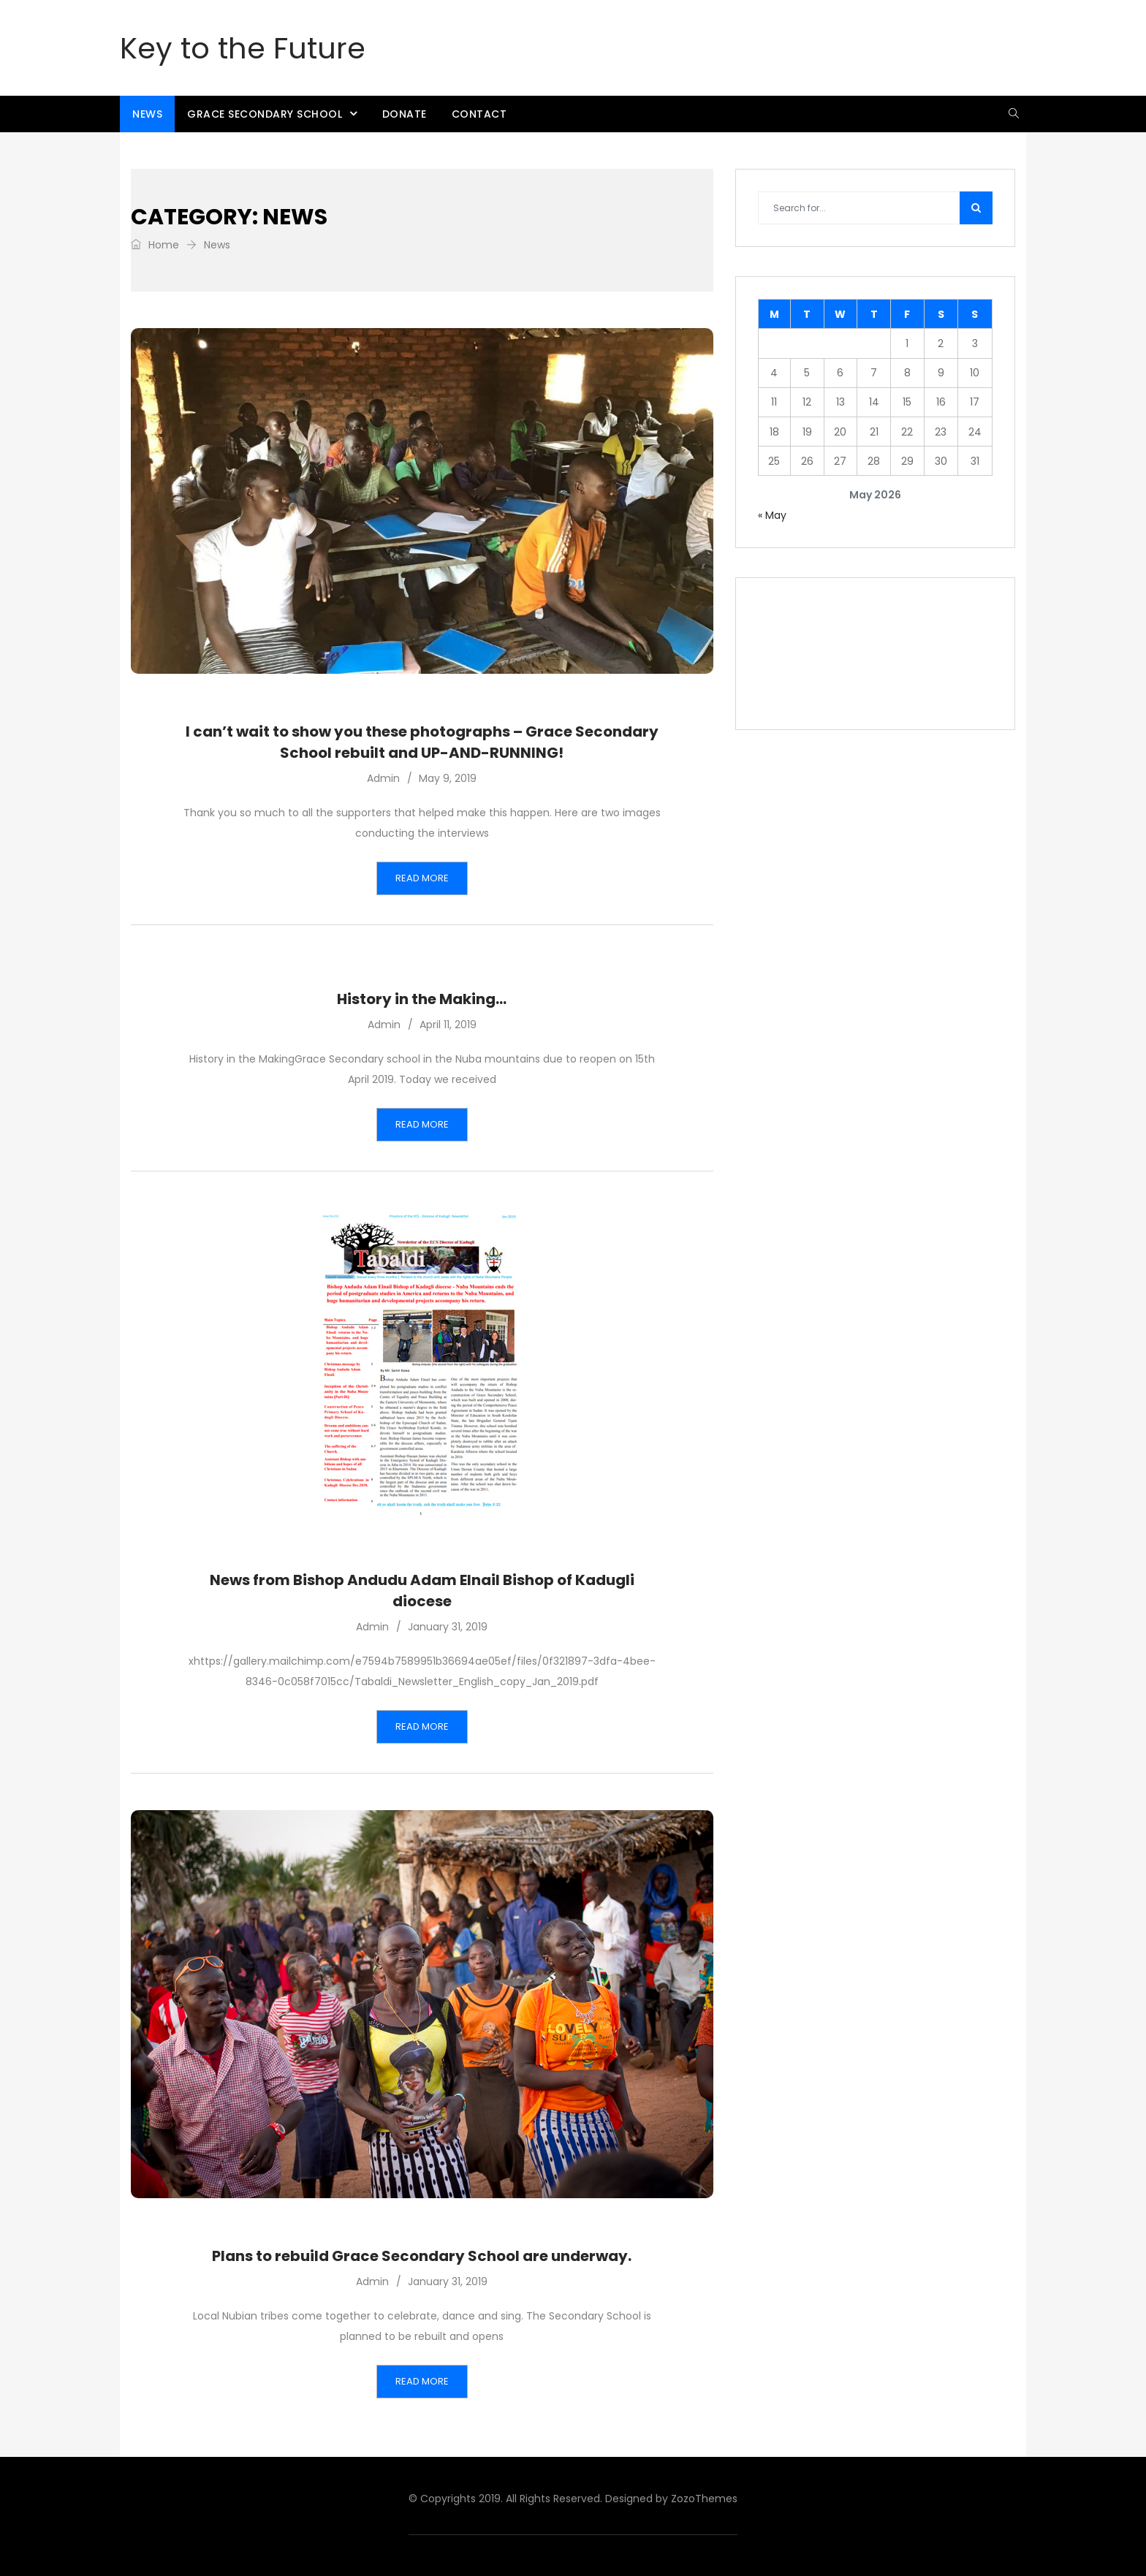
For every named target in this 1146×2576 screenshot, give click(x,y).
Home (155, 245)
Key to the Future (242, 48)
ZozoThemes (704, 2498)
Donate (404, 114)
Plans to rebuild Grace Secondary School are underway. (421, 2256)
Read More (422, 878)
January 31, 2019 (447, 1626)
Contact (479, 114)
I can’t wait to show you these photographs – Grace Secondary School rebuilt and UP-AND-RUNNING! (422, 742)
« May (772, 515)
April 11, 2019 (448, 1024)
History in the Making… (421, 999)
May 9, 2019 (448, 778)
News (147, 114)
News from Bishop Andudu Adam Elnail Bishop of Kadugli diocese (422, 1590)
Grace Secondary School (264, 114)
